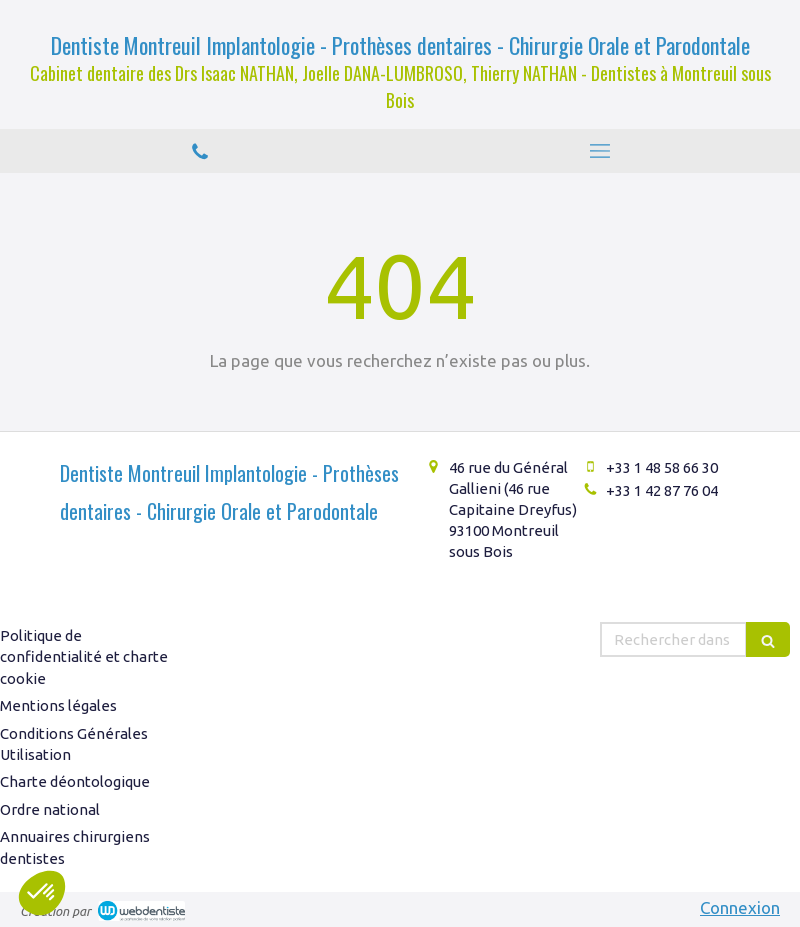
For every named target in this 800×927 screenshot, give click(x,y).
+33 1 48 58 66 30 (662, 467)
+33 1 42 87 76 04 (662, 490)
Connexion (740, 907)
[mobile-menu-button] (600, 151)
